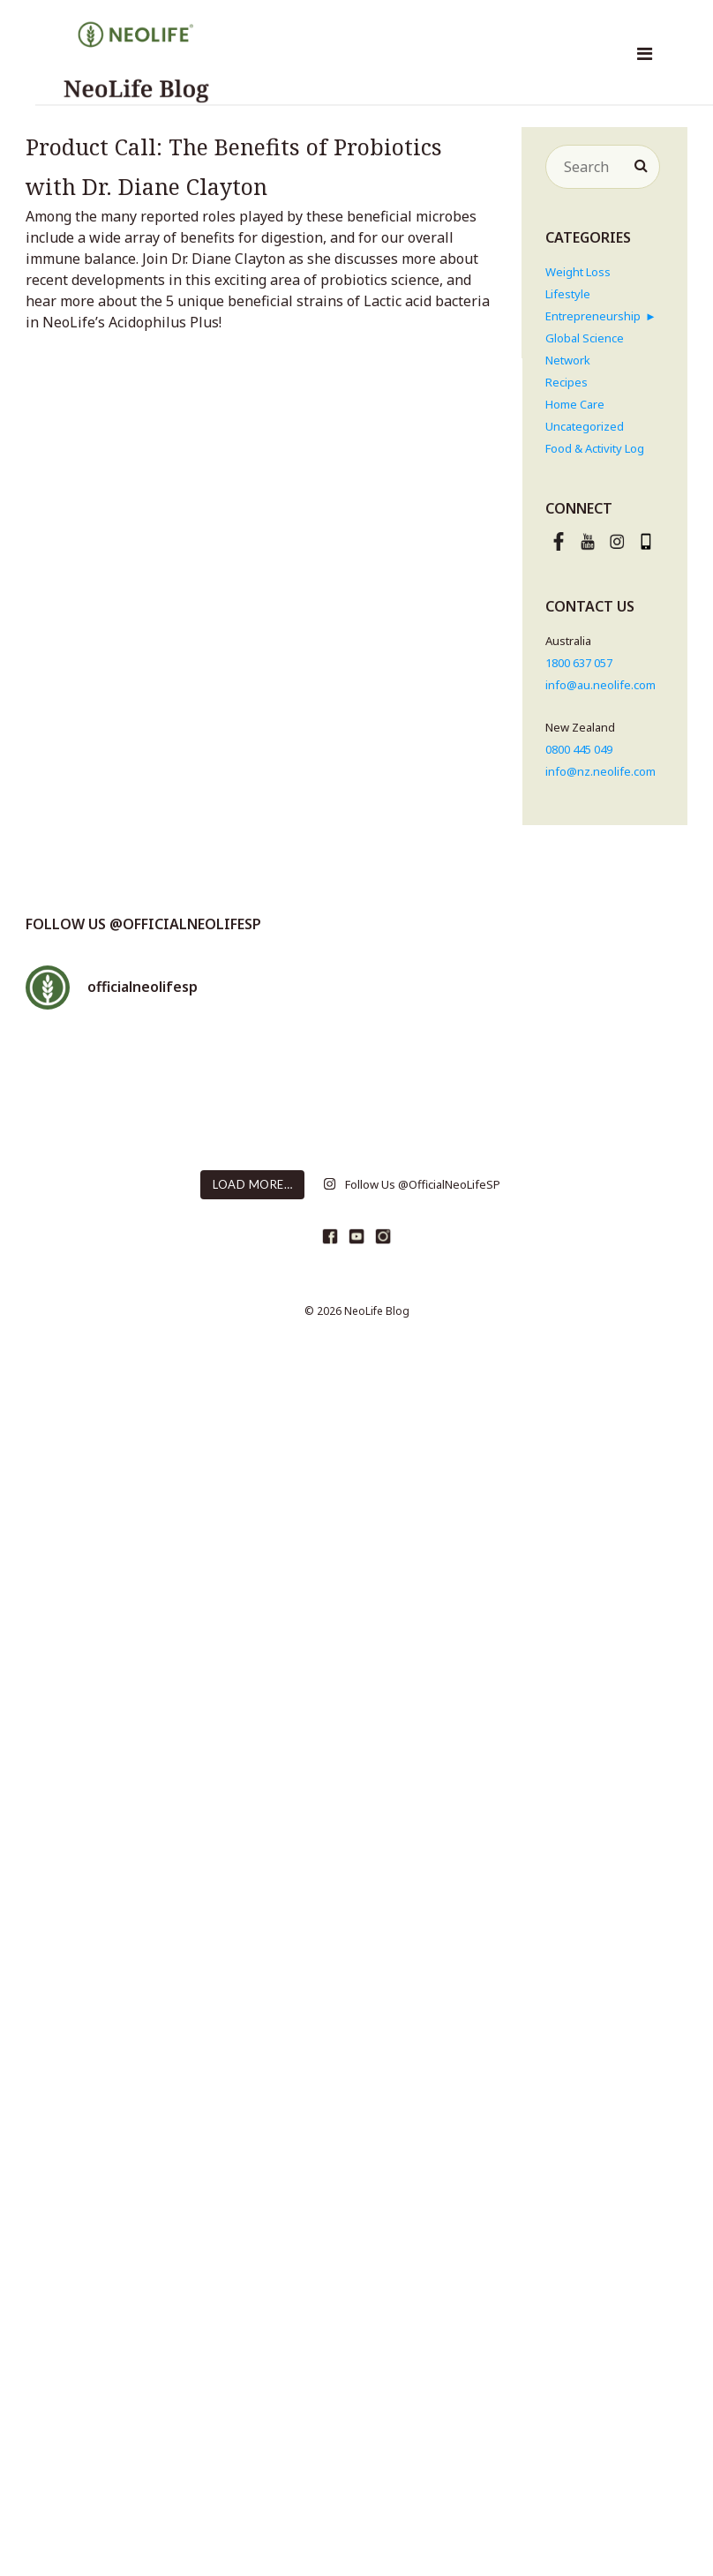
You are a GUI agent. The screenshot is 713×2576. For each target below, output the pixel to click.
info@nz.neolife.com (600, 771)
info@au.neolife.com (600, 685)
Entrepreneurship (593, 316)
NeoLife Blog (376, 1310)
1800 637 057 (578, 663)
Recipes (566, 382)
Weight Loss (578, 272)
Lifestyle (567, 294)
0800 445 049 (578, 749)
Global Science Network (584, 349)
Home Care (574, 404)
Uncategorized (584, 426)
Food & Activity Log (594, 448)
